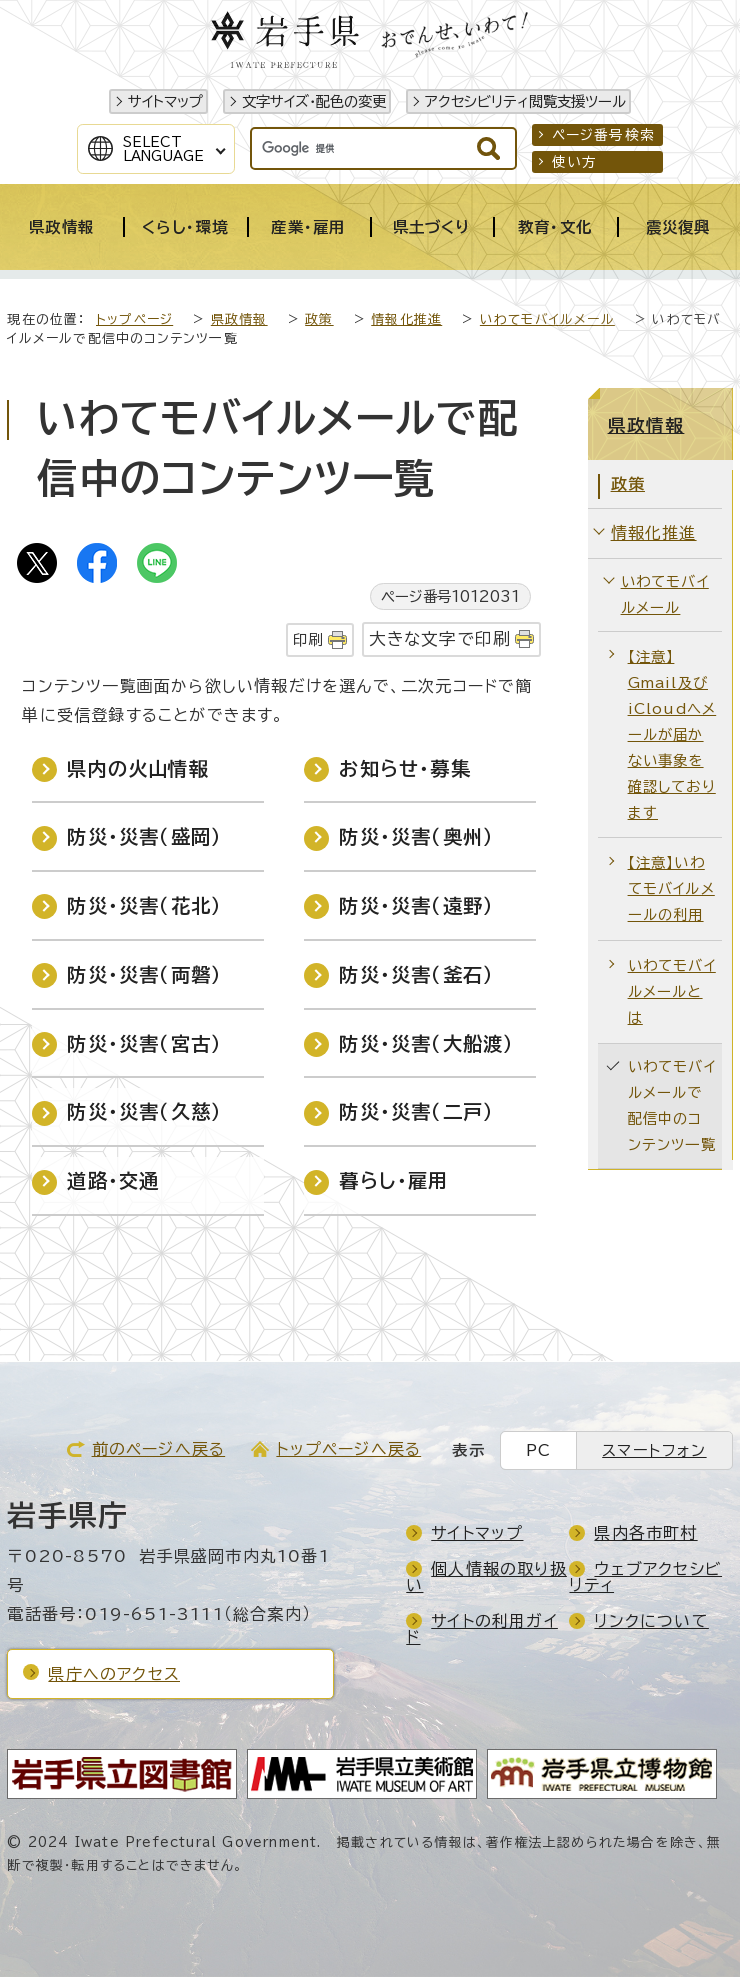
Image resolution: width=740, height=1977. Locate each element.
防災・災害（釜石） (416, 974)
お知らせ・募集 (404, 768)
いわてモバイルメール (547, 319)
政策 (319, 319)
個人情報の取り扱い (486, 1577)
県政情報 (239, 319)
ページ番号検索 (603, 135)
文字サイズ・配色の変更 (314, 101)
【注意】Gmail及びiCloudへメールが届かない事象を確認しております (672, 734)
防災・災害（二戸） (416, 1111)
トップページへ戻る (348, 1449)
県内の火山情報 (137, 768)
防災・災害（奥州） (416, 836)
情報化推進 (406, 319)
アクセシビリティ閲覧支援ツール (525, 101)
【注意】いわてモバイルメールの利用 (671, 888)
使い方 (575, 162)
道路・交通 (113, 1180)
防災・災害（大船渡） (426, 1043)
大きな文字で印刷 (440, 638)
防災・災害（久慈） (144, 1111)
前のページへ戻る (159, 1449)
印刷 (308, 639)
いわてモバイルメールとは (672, 991)
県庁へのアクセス (114, 1674)
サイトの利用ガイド (482, 1629)
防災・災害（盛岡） (144, 836)
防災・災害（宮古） (144, 1043)
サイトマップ (165, 101)
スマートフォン (654, 1450)
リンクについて (651, 1621)
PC (538, 1450)
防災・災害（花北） (144, 905)
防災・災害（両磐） (144, 974)
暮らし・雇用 (393, 1180)
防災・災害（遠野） (416, 905)
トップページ (134, 319)
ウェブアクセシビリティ (645, 1577)
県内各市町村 (645, 1533)
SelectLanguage (163, 149)
